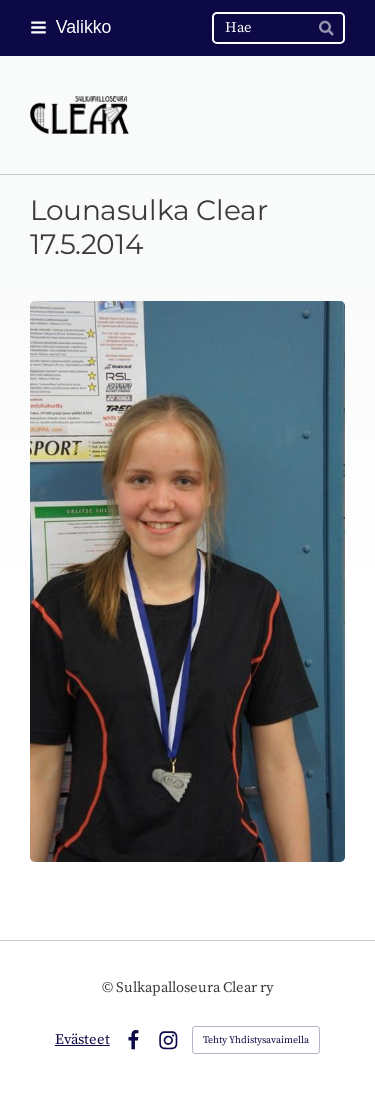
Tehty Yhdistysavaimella (256, 1040)
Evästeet (82, 1039)
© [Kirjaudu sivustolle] (109, 987)
